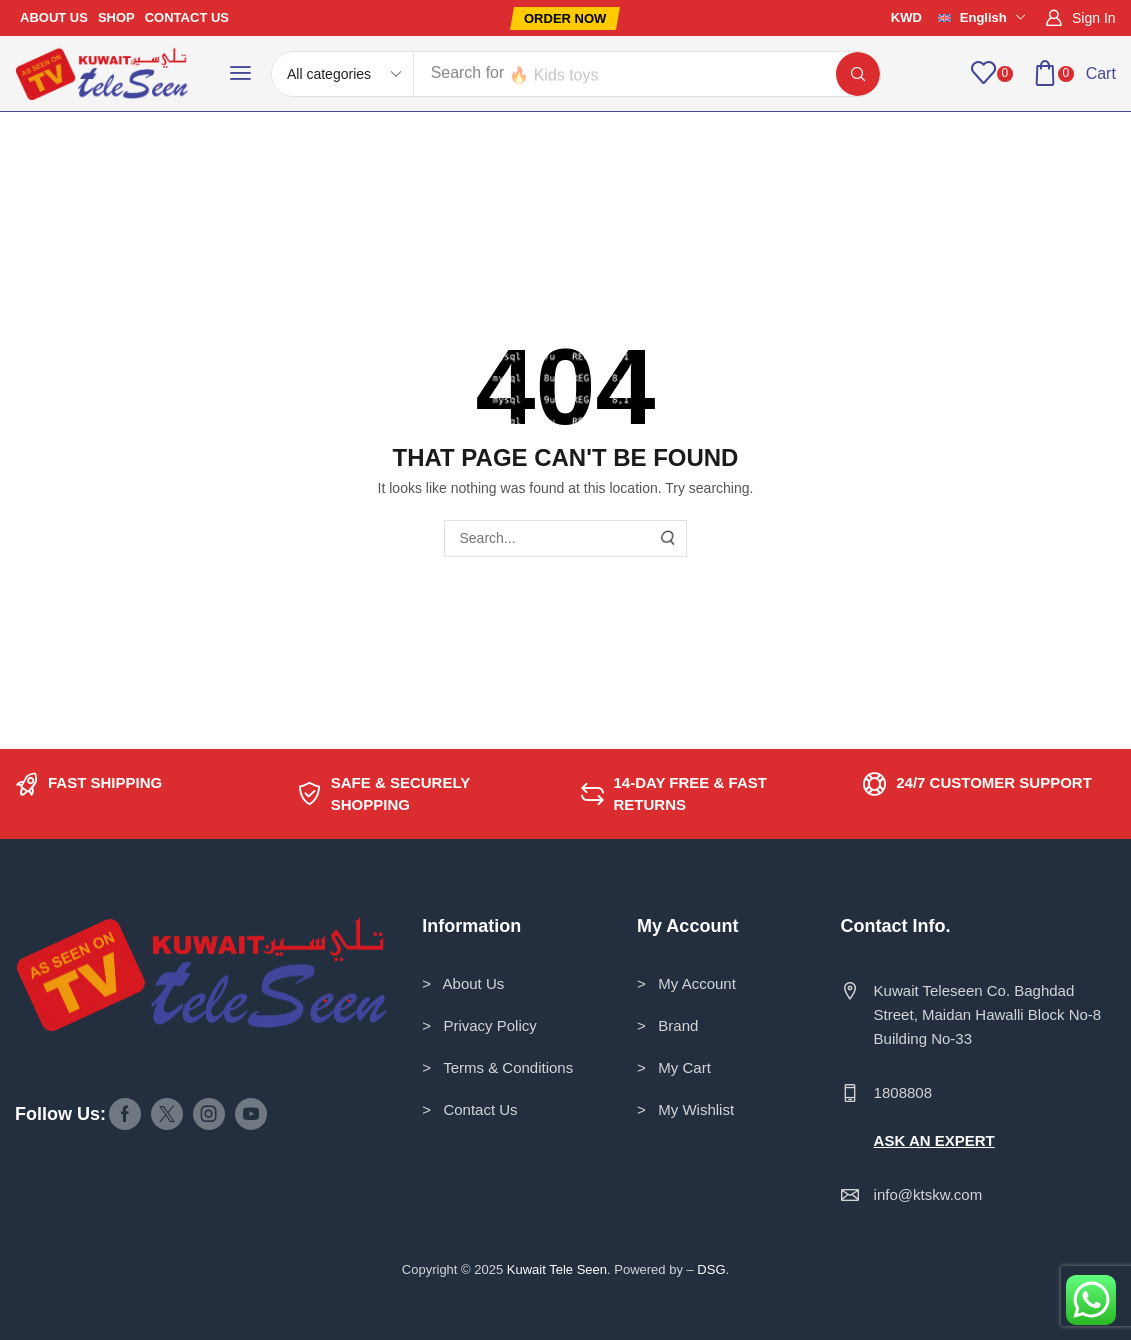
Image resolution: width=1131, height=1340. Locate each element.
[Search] (858, 74)
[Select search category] (343, 74)
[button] (565, 18)
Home (115, 152)
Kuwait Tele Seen (557, 1269)
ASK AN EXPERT (934, 1140)
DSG (711, 1269)
